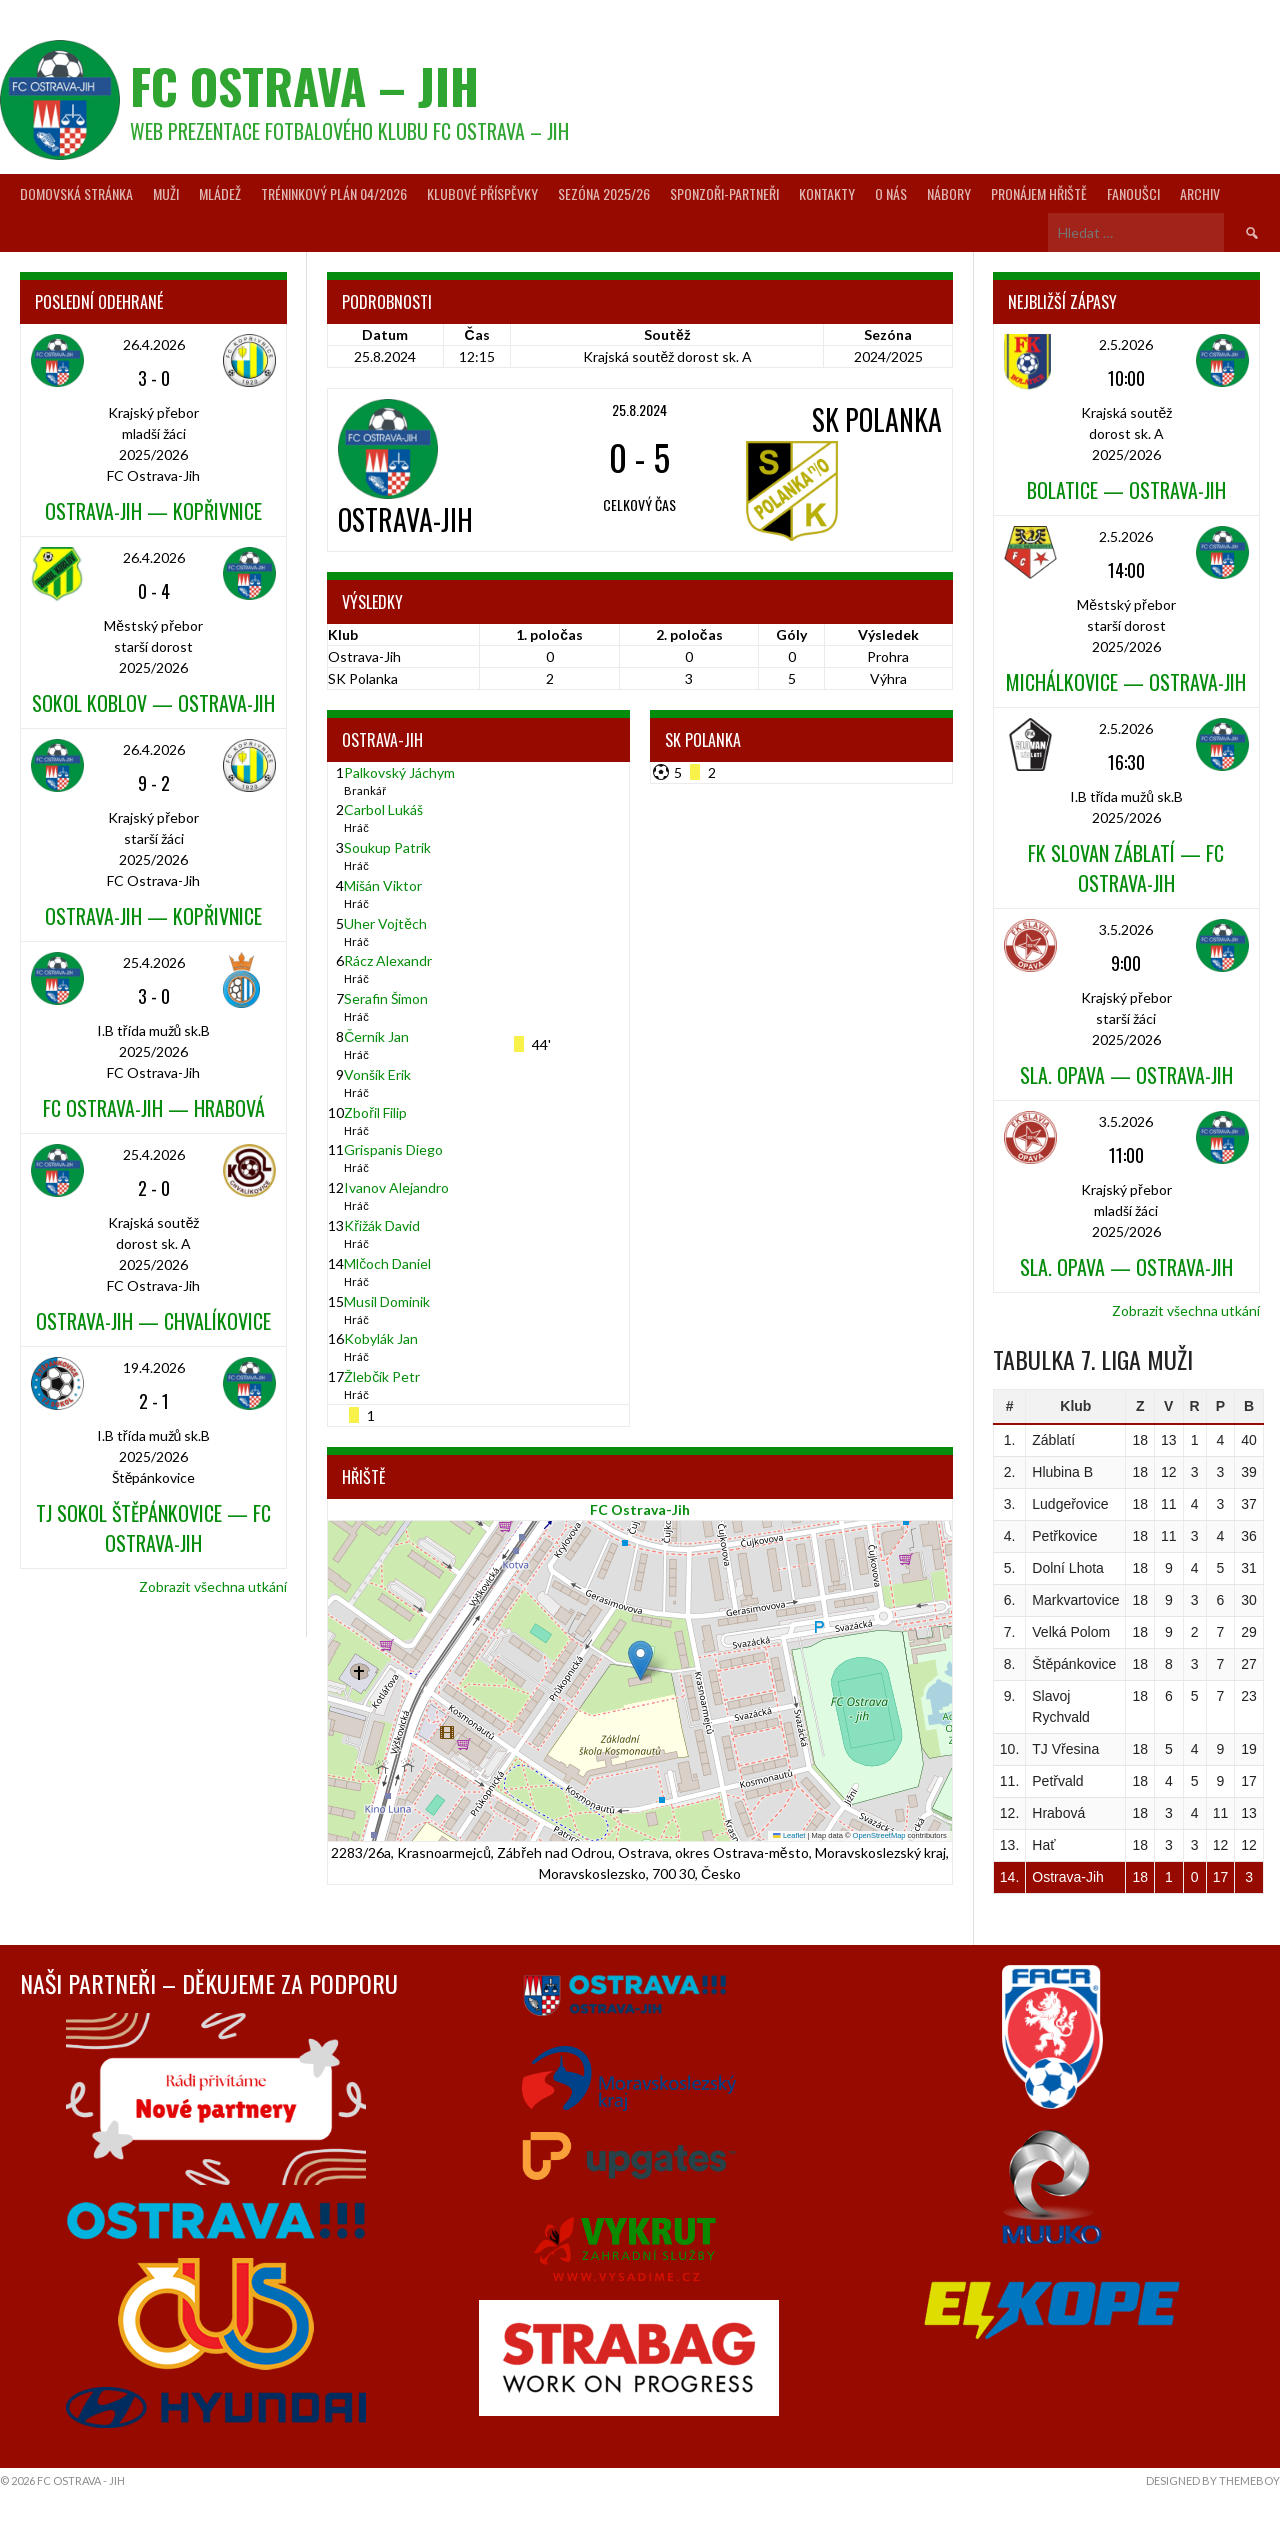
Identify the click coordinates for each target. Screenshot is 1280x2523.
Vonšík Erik (377, 1074)
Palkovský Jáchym (399, 772)
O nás (891, 193)
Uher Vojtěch (385, 923)
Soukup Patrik (387, 847)
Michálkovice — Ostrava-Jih (1126, 682)
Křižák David (382, 1225)
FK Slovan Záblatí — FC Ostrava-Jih (1126, 868)
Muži (166, 193)
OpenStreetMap (879, 1835)
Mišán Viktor (383, 885)
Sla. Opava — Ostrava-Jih (1126, 1075)
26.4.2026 (154, 344)
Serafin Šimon (386, 998)
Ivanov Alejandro (396, 1187)
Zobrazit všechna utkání (213, 1586)
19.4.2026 (154, 1367)
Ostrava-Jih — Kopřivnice (153, 511)
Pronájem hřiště (1039, 193)
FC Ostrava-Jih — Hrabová (154, 1108)
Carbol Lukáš (383, 809)
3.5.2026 (1126, 929)
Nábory (949, 193)
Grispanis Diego (393, 1149)
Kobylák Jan (381, 1338)
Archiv (1200, 193)
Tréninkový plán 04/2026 (334, 193)
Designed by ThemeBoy (1213, 2480)
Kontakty (827, 193)
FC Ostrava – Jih (304, 85)
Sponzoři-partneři (724, 193)
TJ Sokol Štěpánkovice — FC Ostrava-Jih (153, 1528)
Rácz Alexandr (388, 960)
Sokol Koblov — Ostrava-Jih (153, 703)
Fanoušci (1133, 193)
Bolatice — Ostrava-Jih (1126, 490)
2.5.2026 (1126, 344)
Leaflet (789, 1835)
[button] (640, 1660)
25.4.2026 (154, 962)
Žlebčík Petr (382, 1376)
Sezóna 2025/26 (604, 193)
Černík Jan (376, 1036)
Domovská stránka (76, 193)
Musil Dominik (387, 1301)
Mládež (220, 193)
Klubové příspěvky (482, 193)
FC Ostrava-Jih (640, 1509)
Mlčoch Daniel (387, 1263)
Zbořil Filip (375, 1112)
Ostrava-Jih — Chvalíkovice (153, 1321)
